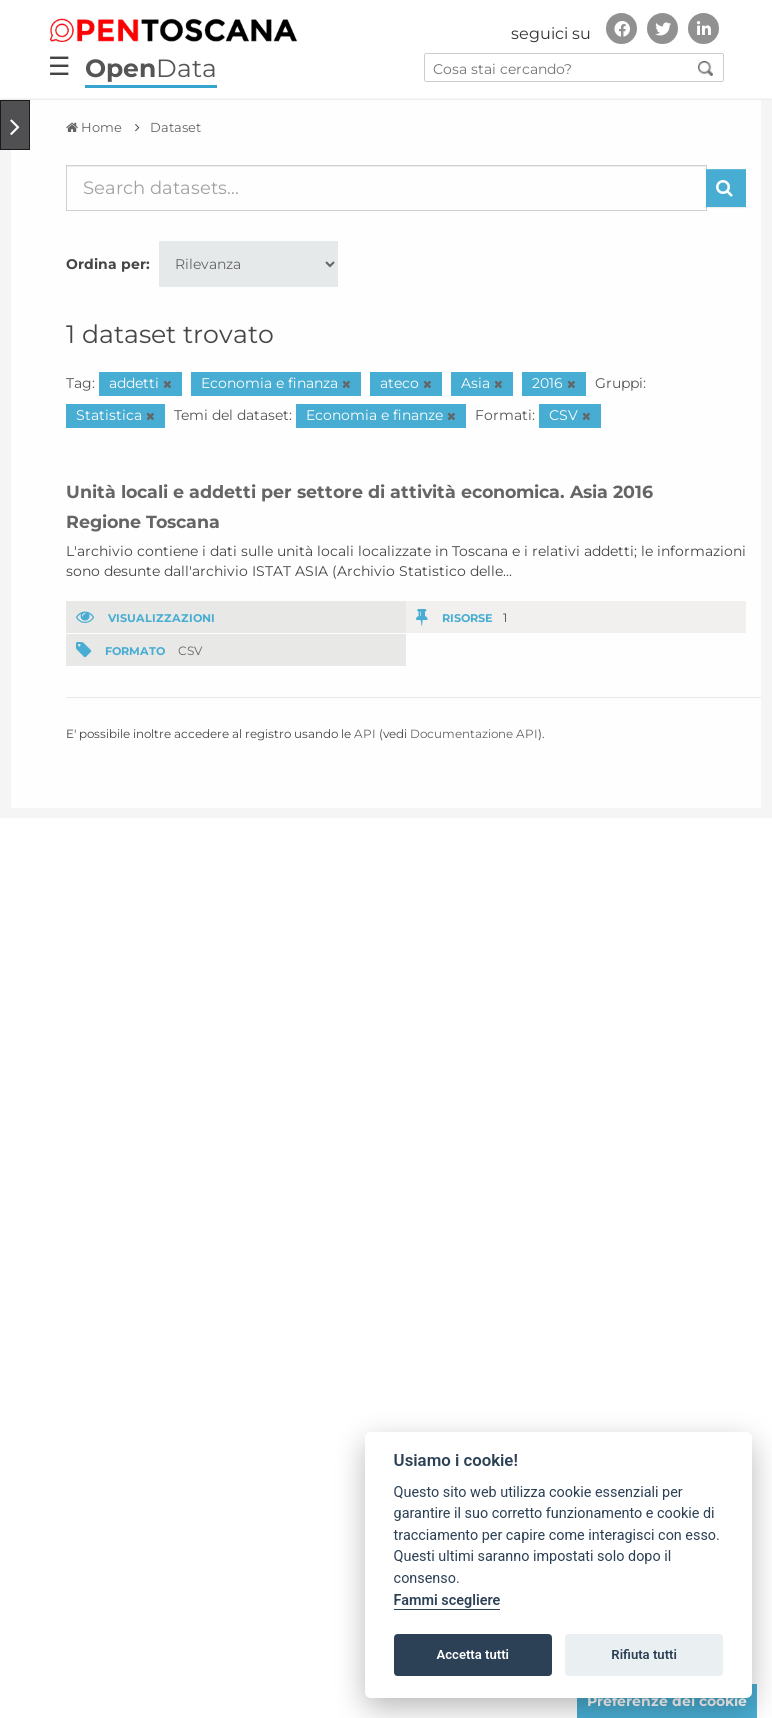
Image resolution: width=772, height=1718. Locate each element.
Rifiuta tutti (644, 1654)
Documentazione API (474, 733)
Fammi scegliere (447, 1600)
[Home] (94, 127)
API (365, 733)
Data (151, 68)
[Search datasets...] (386, 188)
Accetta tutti (472, 1654)
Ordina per (106, 264)
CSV (190, 650)
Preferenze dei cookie (667, 1701)
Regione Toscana (143, 521)
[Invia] (726, 188)
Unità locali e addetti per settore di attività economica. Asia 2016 (359, 491)
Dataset (175, 127)
